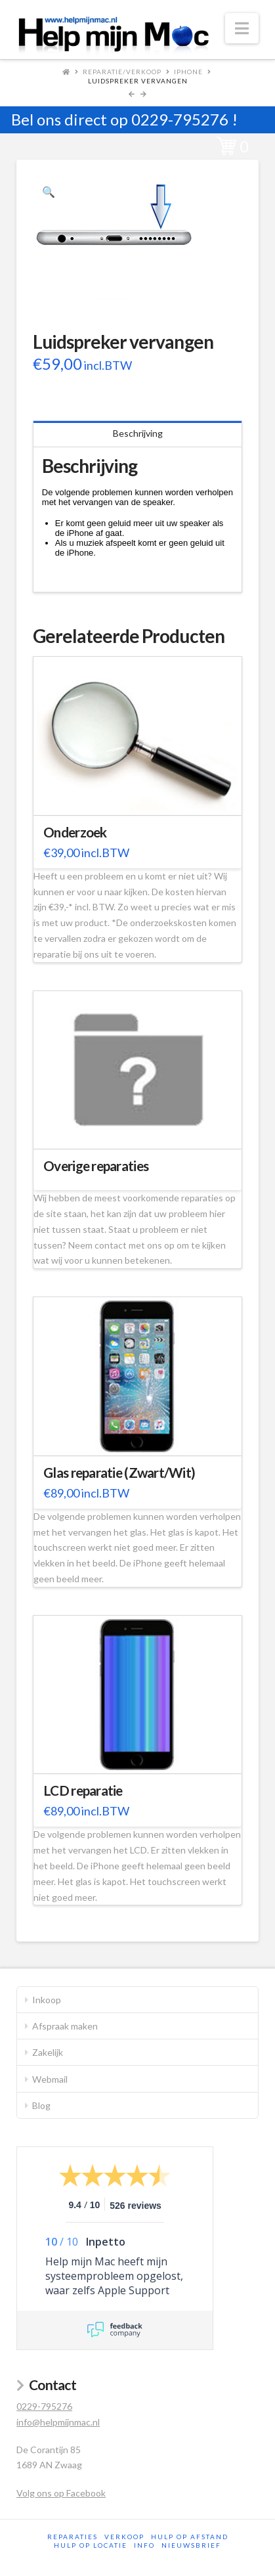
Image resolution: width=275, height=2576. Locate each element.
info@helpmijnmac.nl (58, 2422)
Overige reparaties (95, 1166)
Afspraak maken (65, 2026)
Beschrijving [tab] (138, 433)
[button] (242, 28)
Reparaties (72, 2537)
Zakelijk (47, 2052)
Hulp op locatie (90, 2545)
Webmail (50, 2079)
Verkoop (124, 2537)
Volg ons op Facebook (61, 2492)
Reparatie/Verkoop (122, 72)
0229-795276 (179, 119)
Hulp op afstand (189, 2537)
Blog (41, 2105)
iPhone (188, 72)
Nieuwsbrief (191, 2545)
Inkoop (46, 1999)
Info (144, 2545)
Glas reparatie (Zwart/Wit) (119, 1472)
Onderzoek (74, 832)
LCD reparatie (83, 1790)
